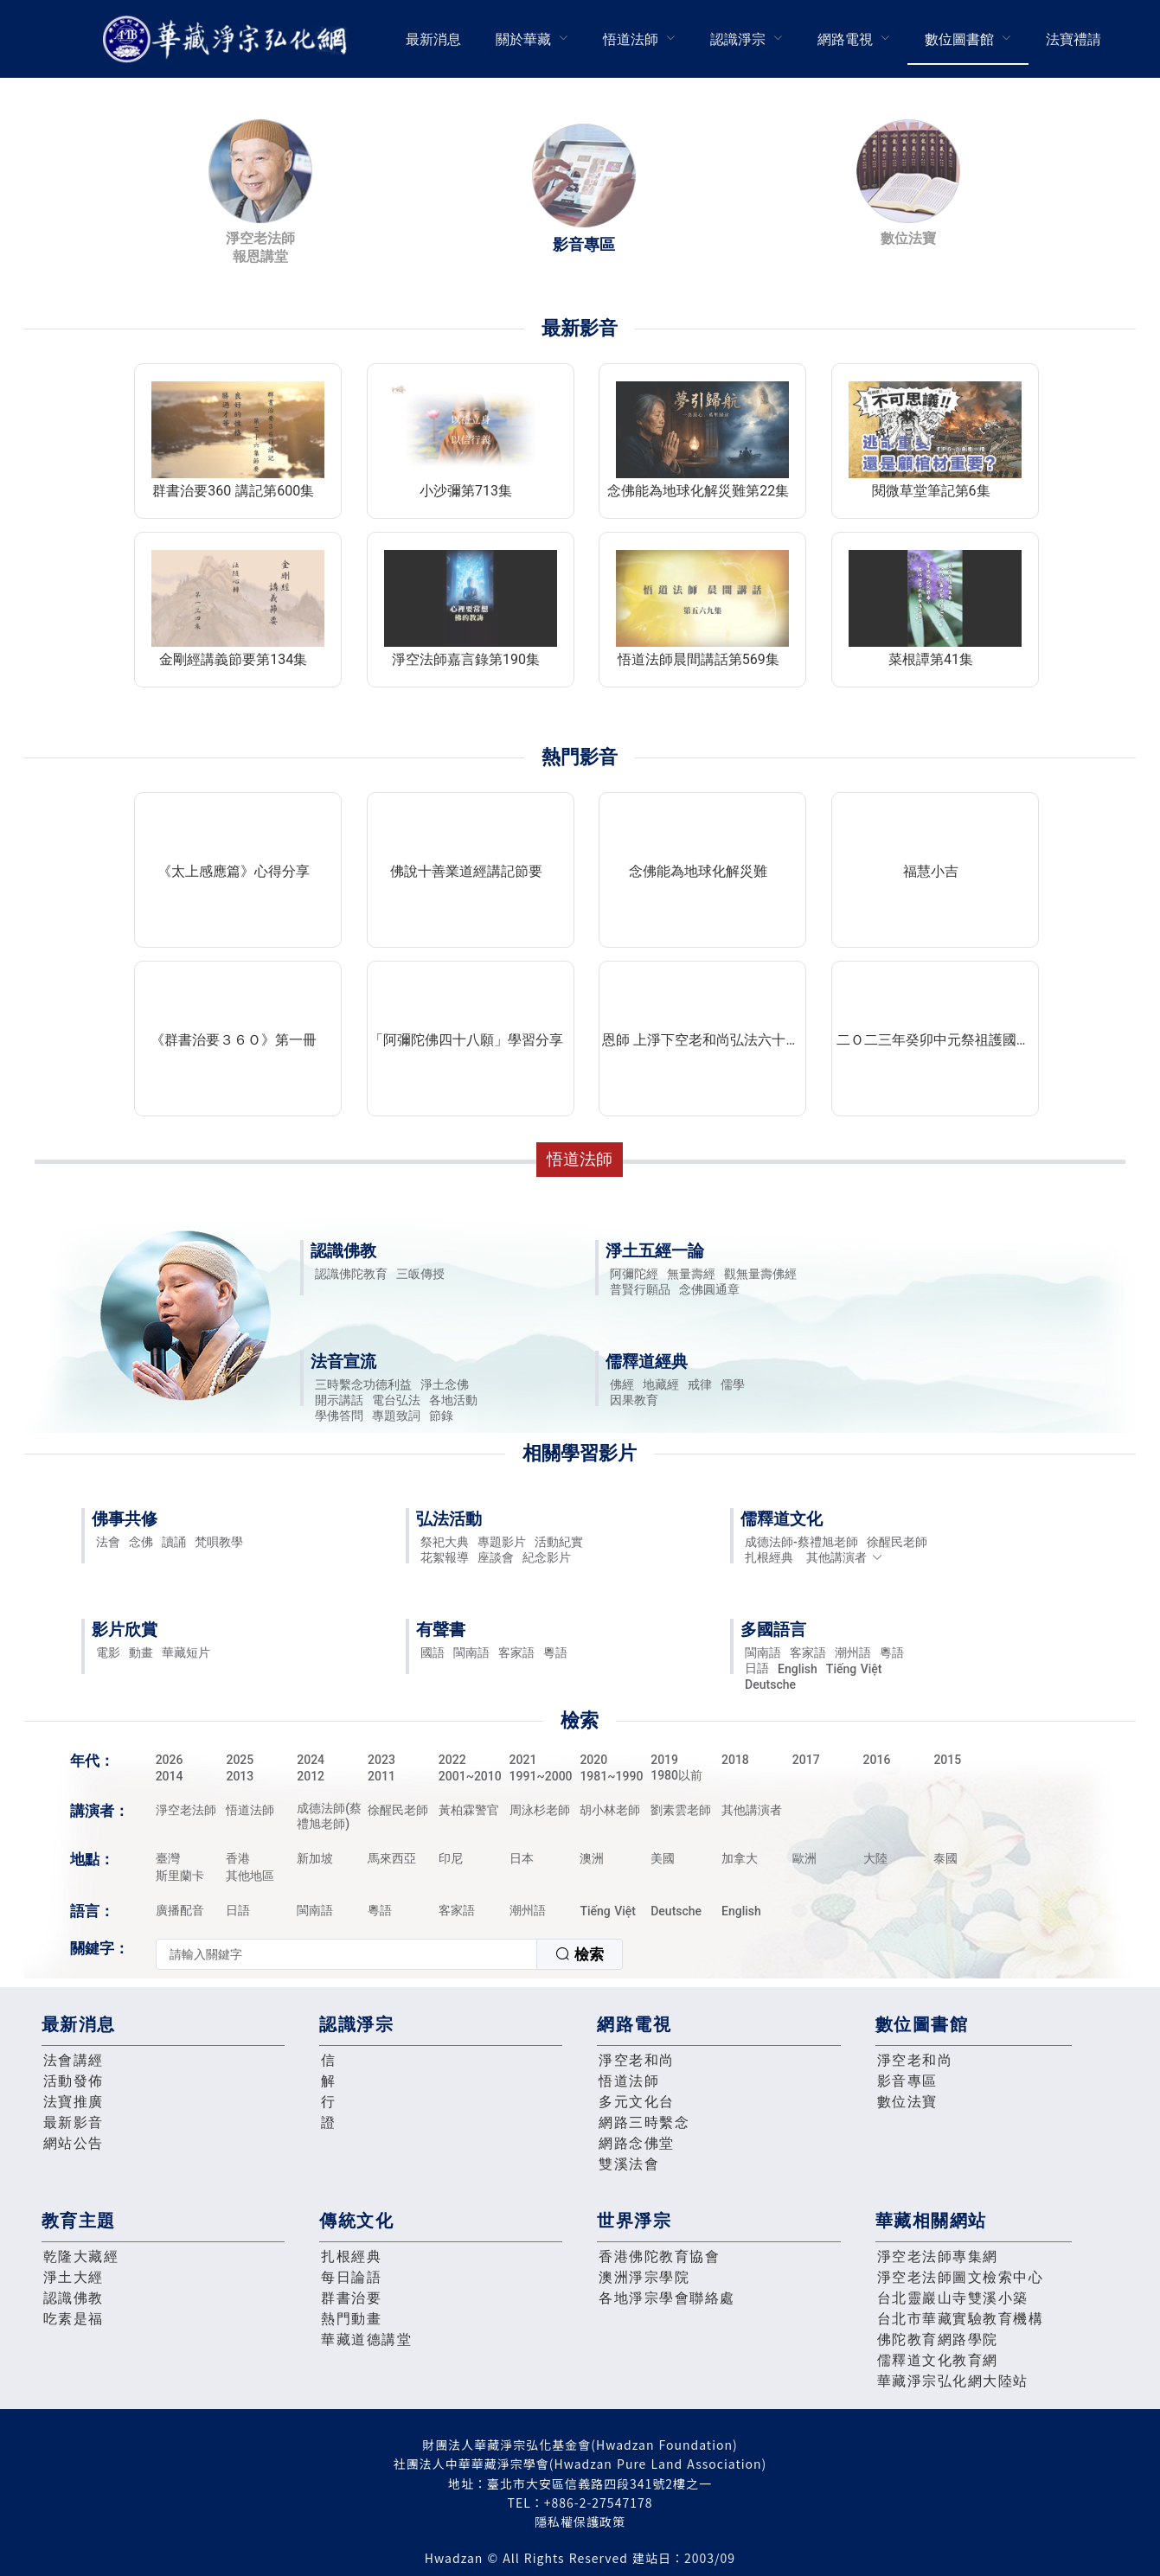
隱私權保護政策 (580, 2521)
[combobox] (389, 1954)
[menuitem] (433, 39)
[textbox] (346, 1954)
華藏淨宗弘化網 (228, 39)
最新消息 (433, 39)
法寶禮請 (1073, 39)
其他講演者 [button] (844, 1557)
